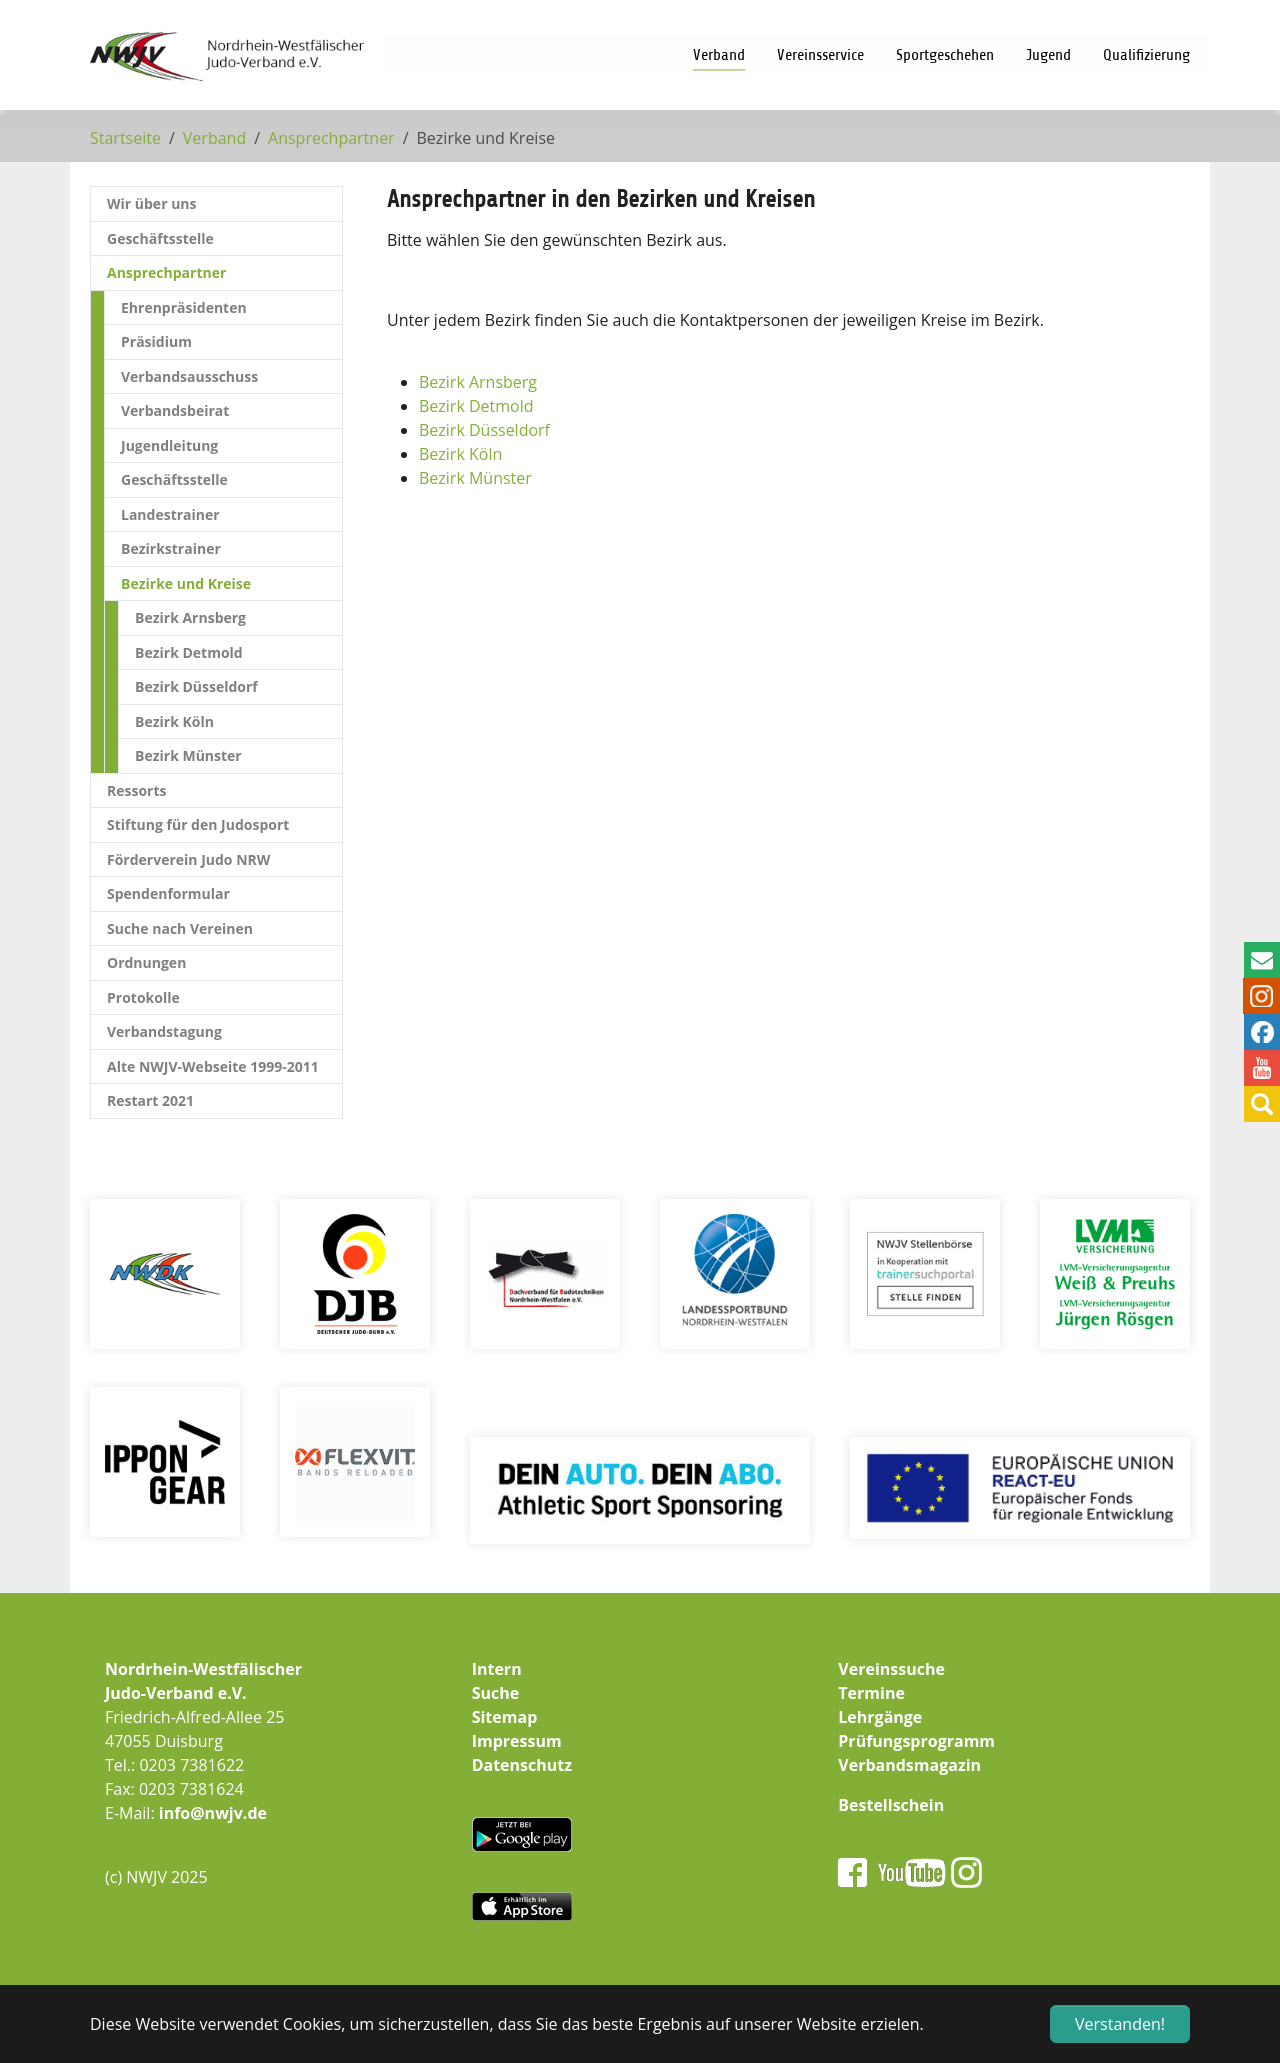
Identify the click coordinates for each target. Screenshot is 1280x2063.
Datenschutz (522, 1765)
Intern (497, 1669)
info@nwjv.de (213, 1813)
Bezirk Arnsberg (478, 382)
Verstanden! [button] (1120, 2024)
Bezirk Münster (475, 478)
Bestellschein (891, 1805)
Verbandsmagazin (909, 1765)
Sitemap (505, 1717)
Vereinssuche (891, 1669)
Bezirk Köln (460, 454)
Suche (496, 1693)
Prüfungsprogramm (916, 1741)
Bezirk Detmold (476, 406)
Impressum (517, 1741)
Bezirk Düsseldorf (484, 430)
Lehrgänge (880, 1717)
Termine (871, 1693)
